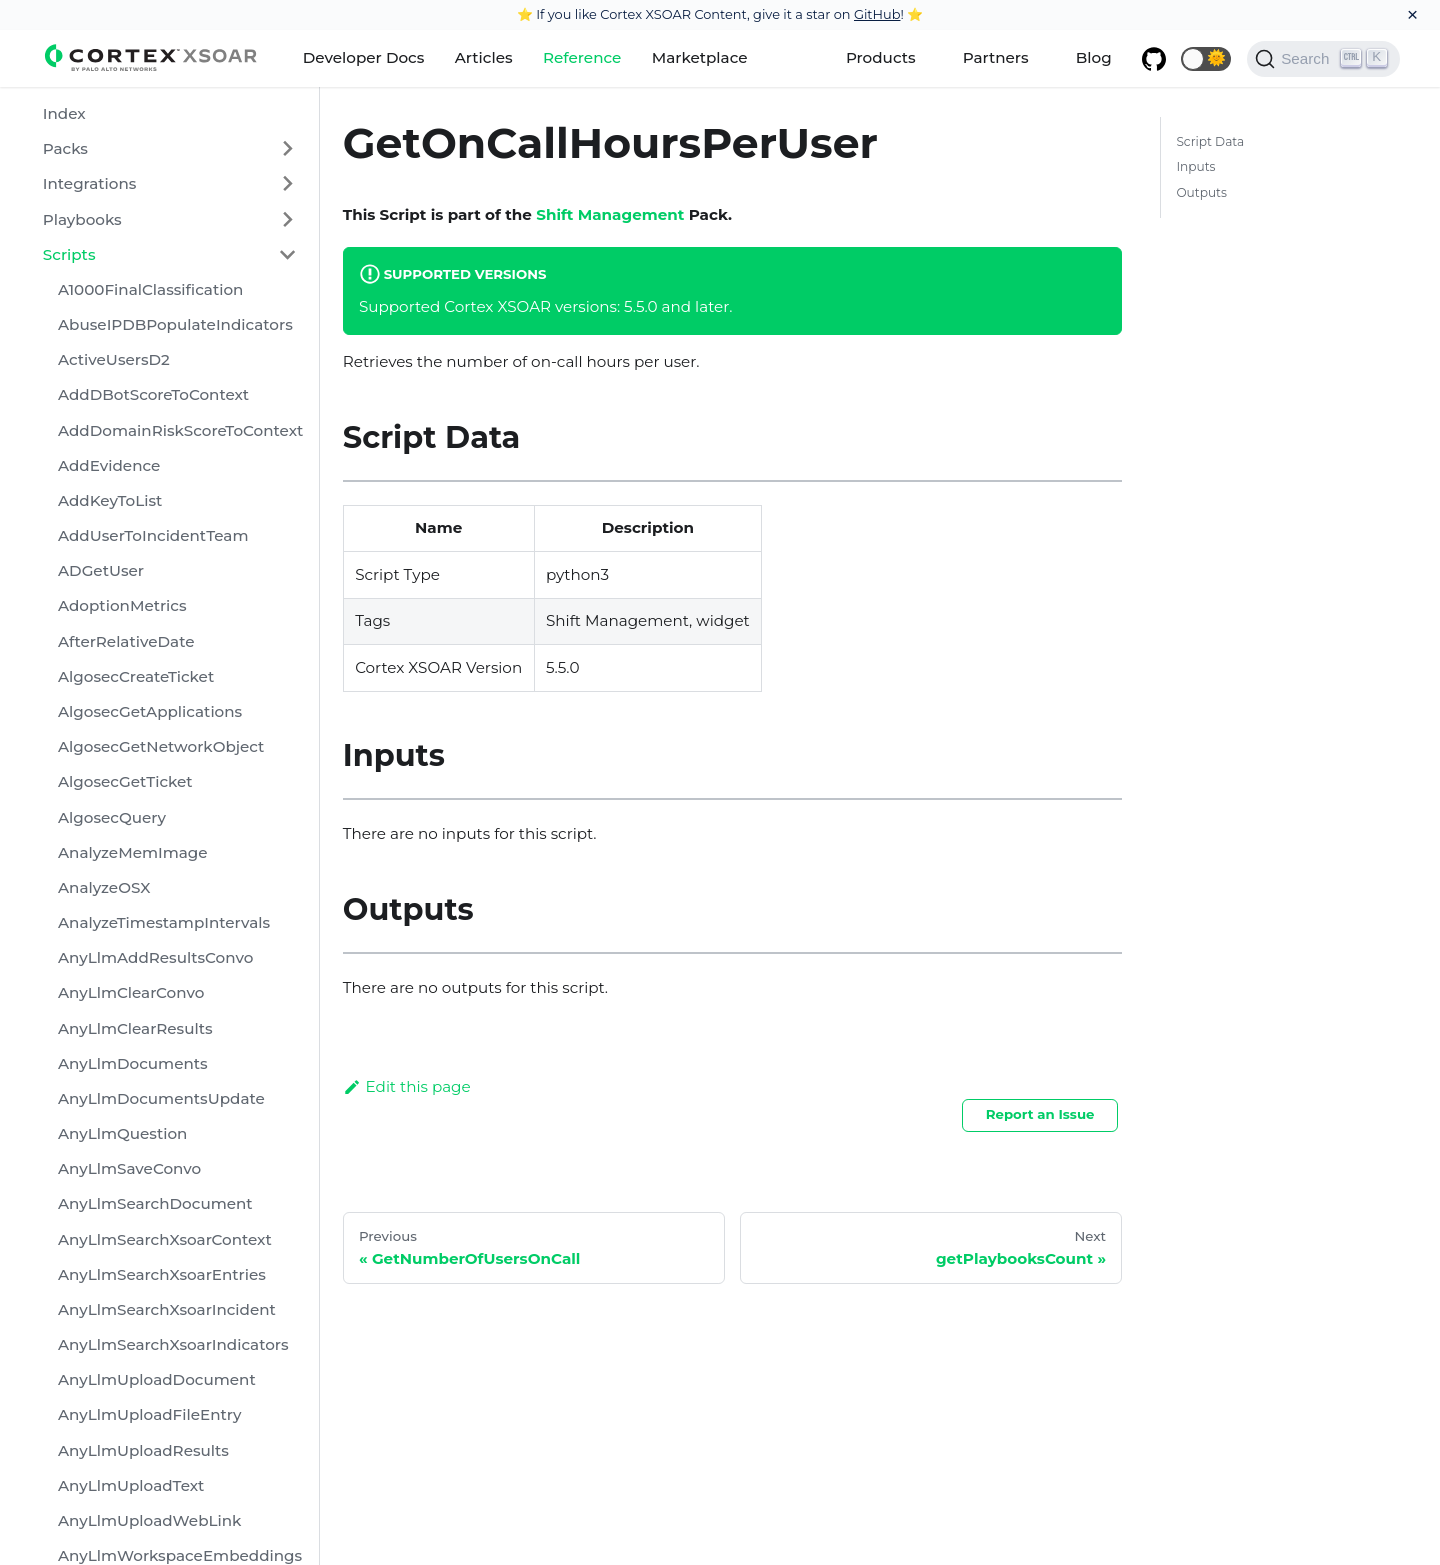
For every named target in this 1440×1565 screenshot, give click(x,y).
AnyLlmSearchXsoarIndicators (173, 1344)
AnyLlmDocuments (133, 1063)
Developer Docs (364, 57)
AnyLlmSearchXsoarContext (165, 1239)
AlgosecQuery (112, 817)
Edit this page (407, 1086)
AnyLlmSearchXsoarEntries (162, 1274)
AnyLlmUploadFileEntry (150, 1414)
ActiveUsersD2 (114, 359)
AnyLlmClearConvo (131, 992)
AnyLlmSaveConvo (129, 1168)
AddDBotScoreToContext (153, 394)
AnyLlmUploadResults (143, 1450)
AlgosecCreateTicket (136, 676)
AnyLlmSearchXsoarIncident (167, 1309)
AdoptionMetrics (122, 605)
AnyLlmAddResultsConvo (155, 957)
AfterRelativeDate (126, 641)
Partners (996, 57)
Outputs (1201, 192)
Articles (484, 57)
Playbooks (82, 219)
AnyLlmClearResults (135, 1028)
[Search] (1323, 59)
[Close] (1412, 15)
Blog (1094, 57)
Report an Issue (1040, 1114)
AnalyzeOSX (104, 887)
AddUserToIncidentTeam (153, 535)
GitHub (877, 14)
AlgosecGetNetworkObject (161, 746)
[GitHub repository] (1154, 59)
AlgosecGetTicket (125, 781)
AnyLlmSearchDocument (155, 1203)
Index (64, 113)
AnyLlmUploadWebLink (150, 1520)
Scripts (69, 254)
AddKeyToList (110, 500)
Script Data (1210, 141)
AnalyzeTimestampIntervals (164, 922)
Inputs (1195, 166)
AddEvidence (109, 465)
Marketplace (700, 57)
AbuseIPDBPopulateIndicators (175, 324)
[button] (1206, 59)
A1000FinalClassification (150, 289)
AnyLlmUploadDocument (157, 1379)
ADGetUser (101, 570)
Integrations (90, 183)
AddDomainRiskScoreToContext (180, 430)
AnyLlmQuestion (122, 1133)
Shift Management (610, 214)
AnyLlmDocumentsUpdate (161, 1098)
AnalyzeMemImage (133, 852)
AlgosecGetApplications (150, 711)
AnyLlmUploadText (131, 1485)
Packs (65, 148)
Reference (582, 57)
